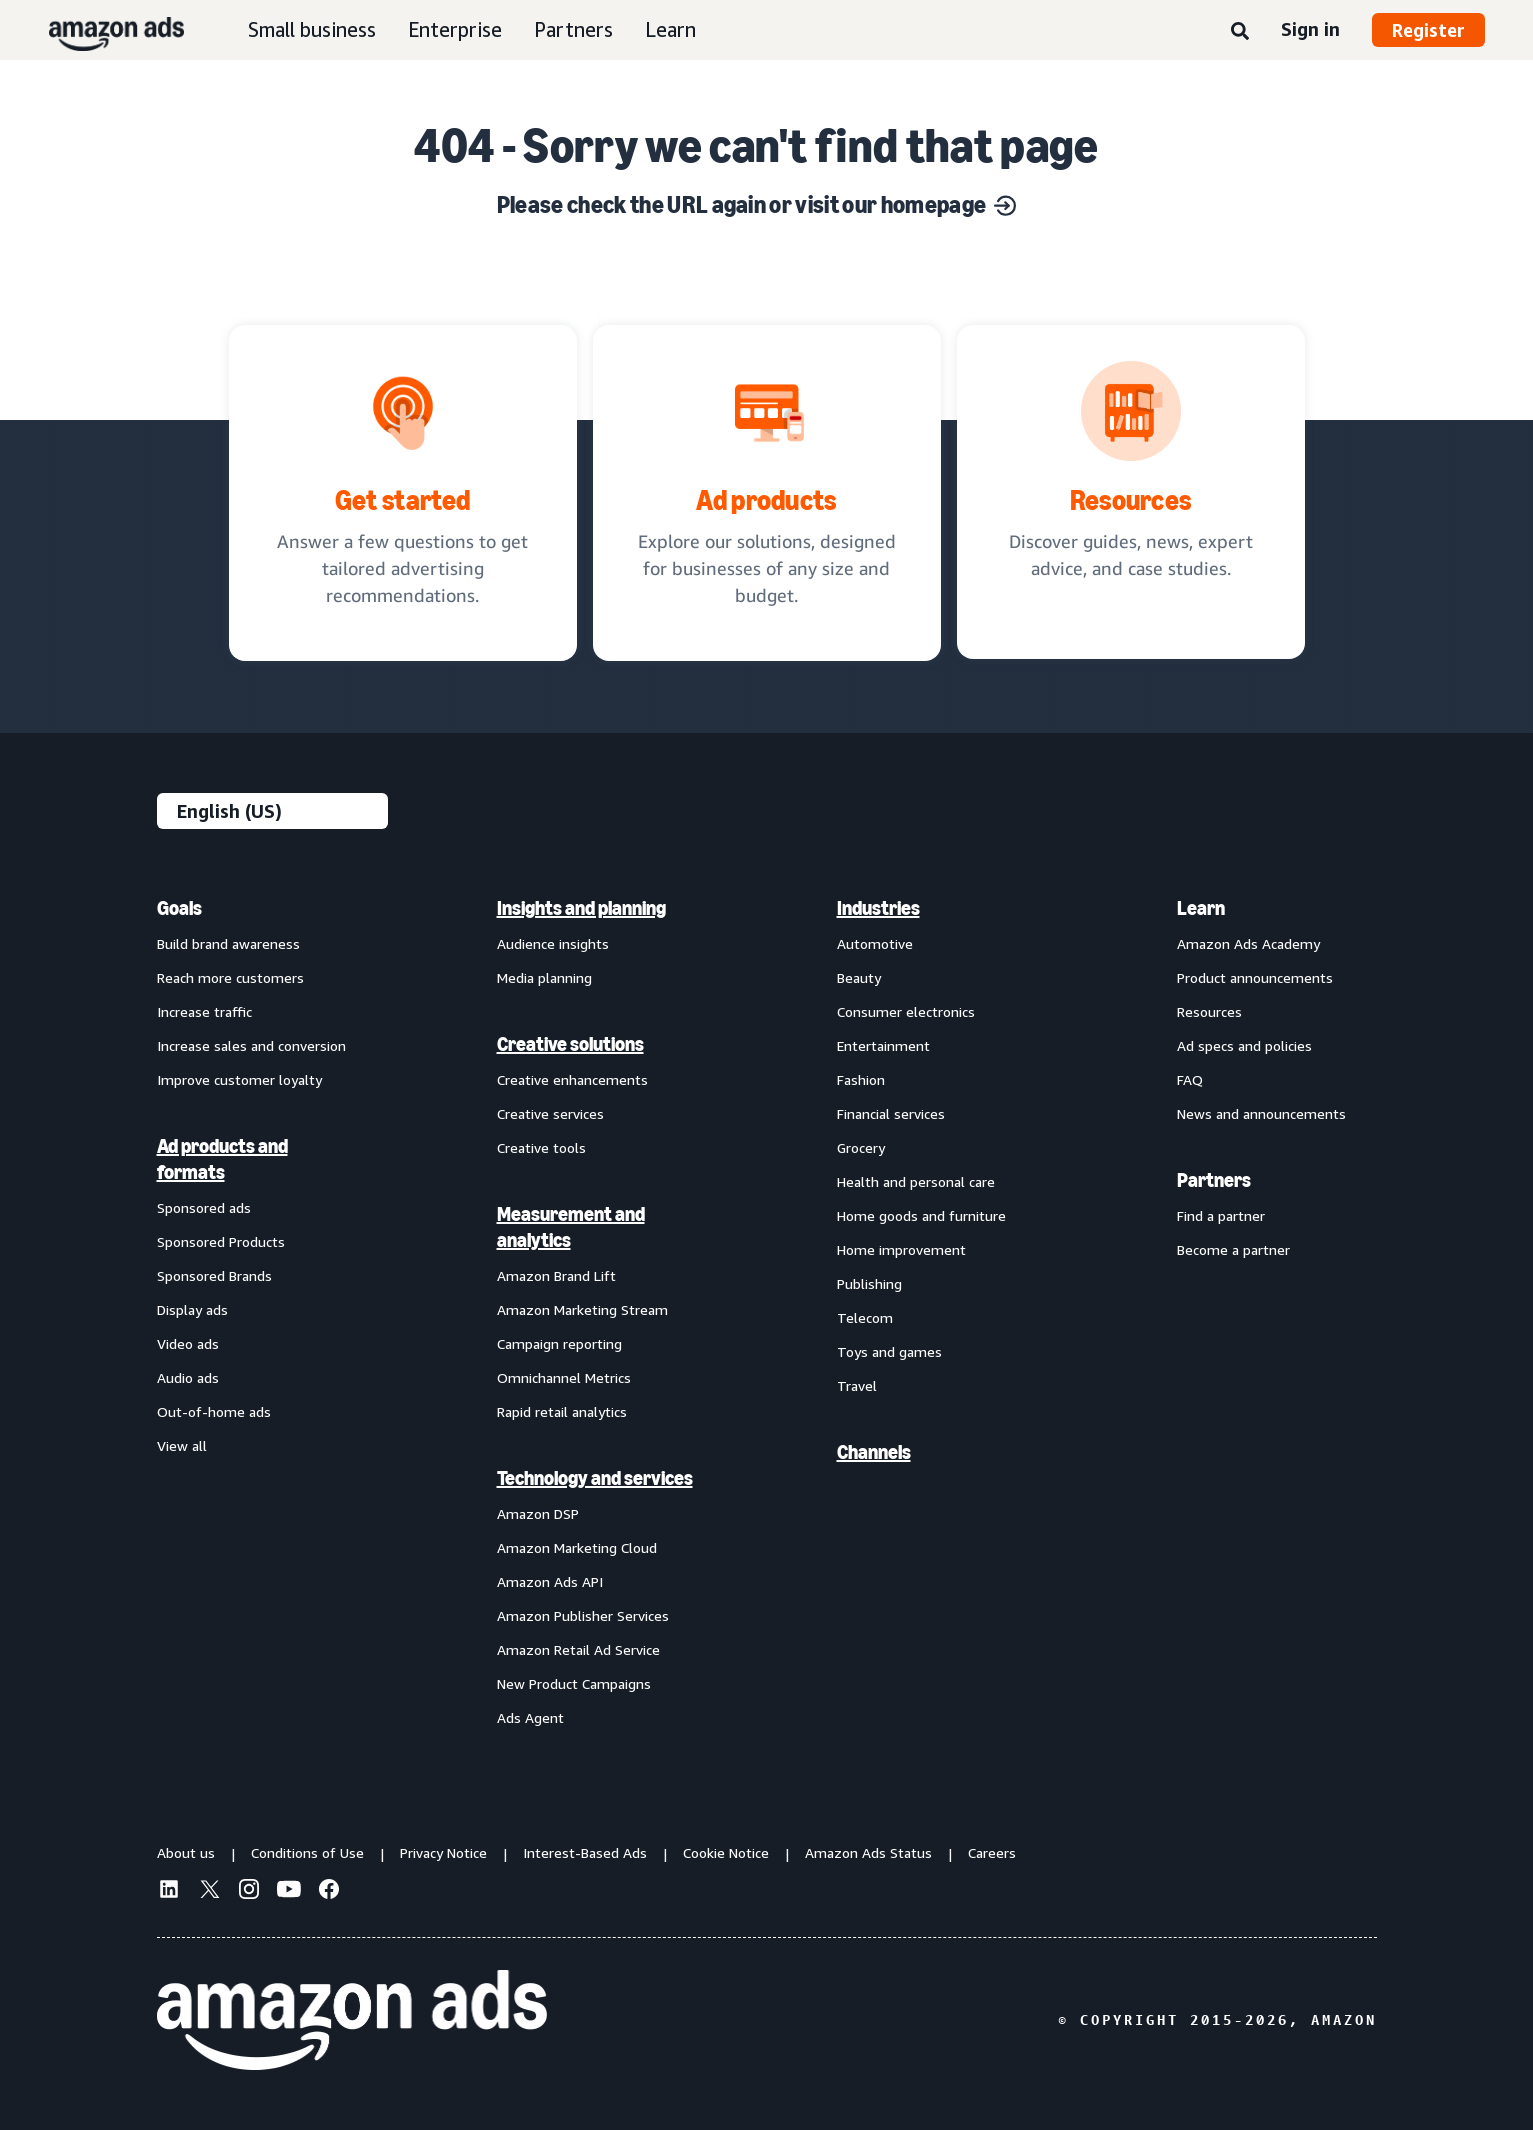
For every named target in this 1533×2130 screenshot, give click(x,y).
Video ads (188, 1343)
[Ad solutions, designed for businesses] (767, 493)
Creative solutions (570, 1044)
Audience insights (553, 943)
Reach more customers (230, 977)
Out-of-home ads (214, 1411)
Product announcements (1255, 977)
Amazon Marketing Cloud (577, 1547)
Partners (573, 29)
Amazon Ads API (550, 1581)
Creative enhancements (572, 1079)
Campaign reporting (559, 1343)
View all (182, 1445)
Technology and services (595, 1478)
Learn (670, 29)
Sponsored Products (221, 1241)
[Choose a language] (272, 811)
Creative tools (541, 1147)
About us (186, 1852)
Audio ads (188, 1377)
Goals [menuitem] (179, 908)
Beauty (859, 977)
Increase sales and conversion (251, 1045)
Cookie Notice (726, 1852)
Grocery (861, 1147)
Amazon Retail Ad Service (578, 1649)
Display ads (192, 1309)
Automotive (875, 943)
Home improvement (901, 1249)
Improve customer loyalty (239, 1079)
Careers (992, 1852)
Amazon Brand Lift (556, 1275)
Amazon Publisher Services (583, 1615)
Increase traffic (204, 1011)
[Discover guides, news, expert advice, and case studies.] (1131, 492)
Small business (312, 29)
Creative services (550, 1113)
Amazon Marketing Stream (582, 1309)
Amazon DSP (538, 1513)
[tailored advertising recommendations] (403, 493)
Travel (857, 1385)
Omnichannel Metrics (564, 1377)
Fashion (861, 1079)
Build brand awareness (228, 943)
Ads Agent (530, 1717)
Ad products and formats (222, 1159)
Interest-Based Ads (585, 1852)
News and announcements (1261, 1113)
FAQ (1190, 1079)
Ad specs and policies (1244, 1045)
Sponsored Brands (214, 1275)
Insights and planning (581, 908)
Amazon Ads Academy (1248, 943)
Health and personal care (916, 1181)
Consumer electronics (906, 1011)
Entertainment (883, 1045)
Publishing (869, 1283)
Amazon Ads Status (868, 1852)
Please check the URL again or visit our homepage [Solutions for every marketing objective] (756, 204)
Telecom (865, 1317)
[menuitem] (257, 1312)
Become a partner (1233, 1249)
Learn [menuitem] (1201, 908)
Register (1428, 30)
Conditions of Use (307, 1852)
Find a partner (1221, 1215)
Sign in (1310, 29)
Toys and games (889, 1351)
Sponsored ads (204, 1207)
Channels (874, 1452)
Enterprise (455, 29)
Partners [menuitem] (1214, 1180)
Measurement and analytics (571, 1227)
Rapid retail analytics (562, 1411)
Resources (1209, 1011)
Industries (878, 908)
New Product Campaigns (574, 1683)
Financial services (891, 1113)
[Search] (1240, 32)
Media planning (544, 977)
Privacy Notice (443, 1852)
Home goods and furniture (921, 1215)
